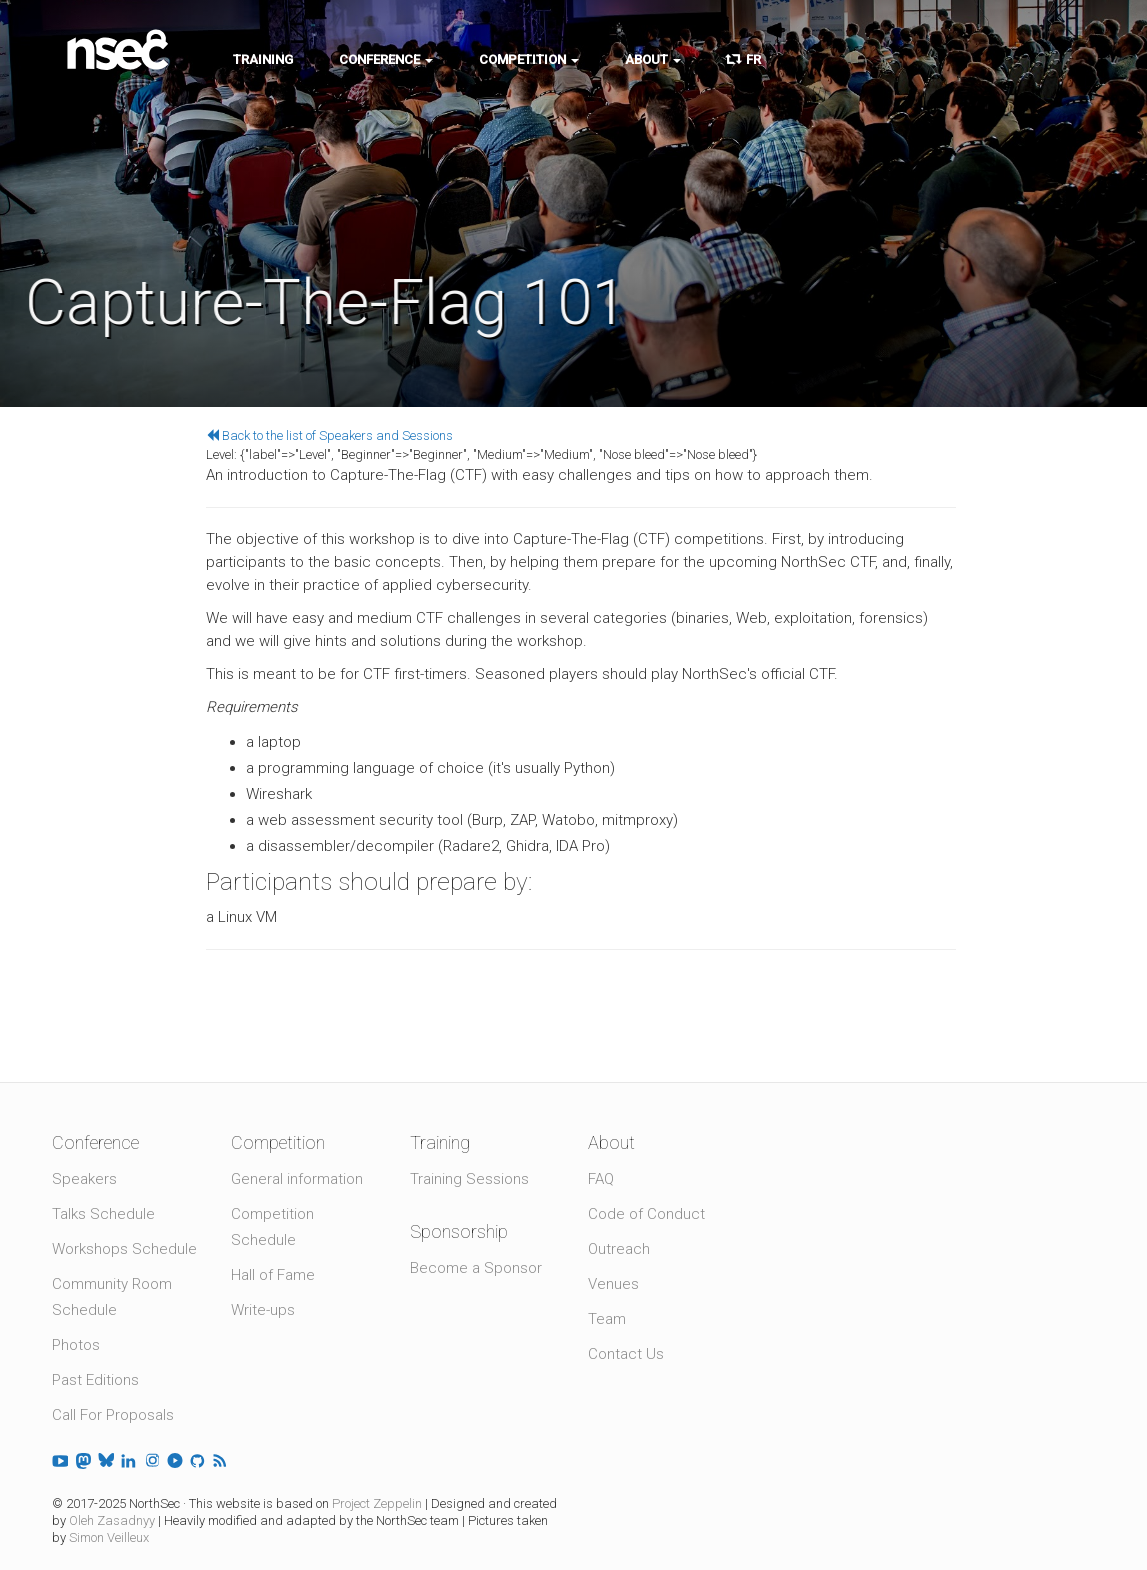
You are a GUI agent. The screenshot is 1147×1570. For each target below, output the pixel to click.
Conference (386, 59)
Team (607, 1319)
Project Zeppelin (377, 1503)
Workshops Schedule (124, 1249)
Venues (613, 1284)
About (653, 59)
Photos (76, 1345)
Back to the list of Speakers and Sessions (329, 435)
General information (297, 1179)
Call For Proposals (113, 1415)
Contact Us (626, 1354)
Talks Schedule (103, 1214)
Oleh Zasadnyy (112, 1520)
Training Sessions (469, 1179)
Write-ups (263, 1310)
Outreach (619, 1249)
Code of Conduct (646, 1214)
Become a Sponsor (476, 1268)
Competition (529, 59)
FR (744, 59)
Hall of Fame (273, 1275)
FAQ (601, 1179)
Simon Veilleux (109, 1537)
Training (263, 59)
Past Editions (95, 1380)
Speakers (84, 1179)
